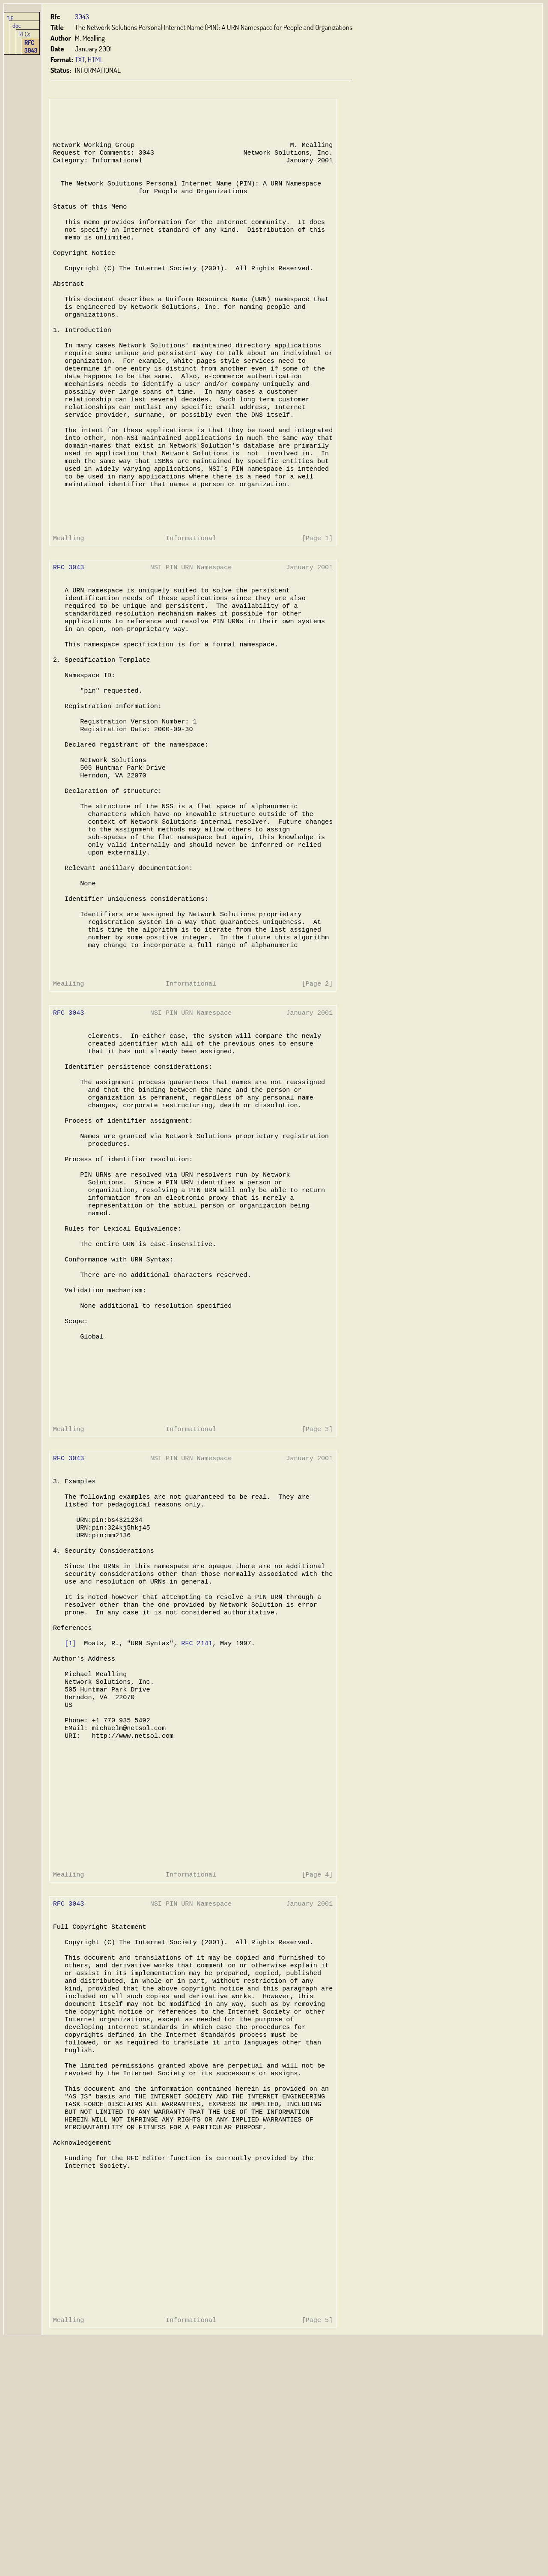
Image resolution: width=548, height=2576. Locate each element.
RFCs (24, 34)
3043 (82, 16)
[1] (70, 1807)
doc (16, 25)
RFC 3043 (30, 46)
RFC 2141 (194, 1807)
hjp (10, 17)
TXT (80, 59)
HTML (96, 59)
